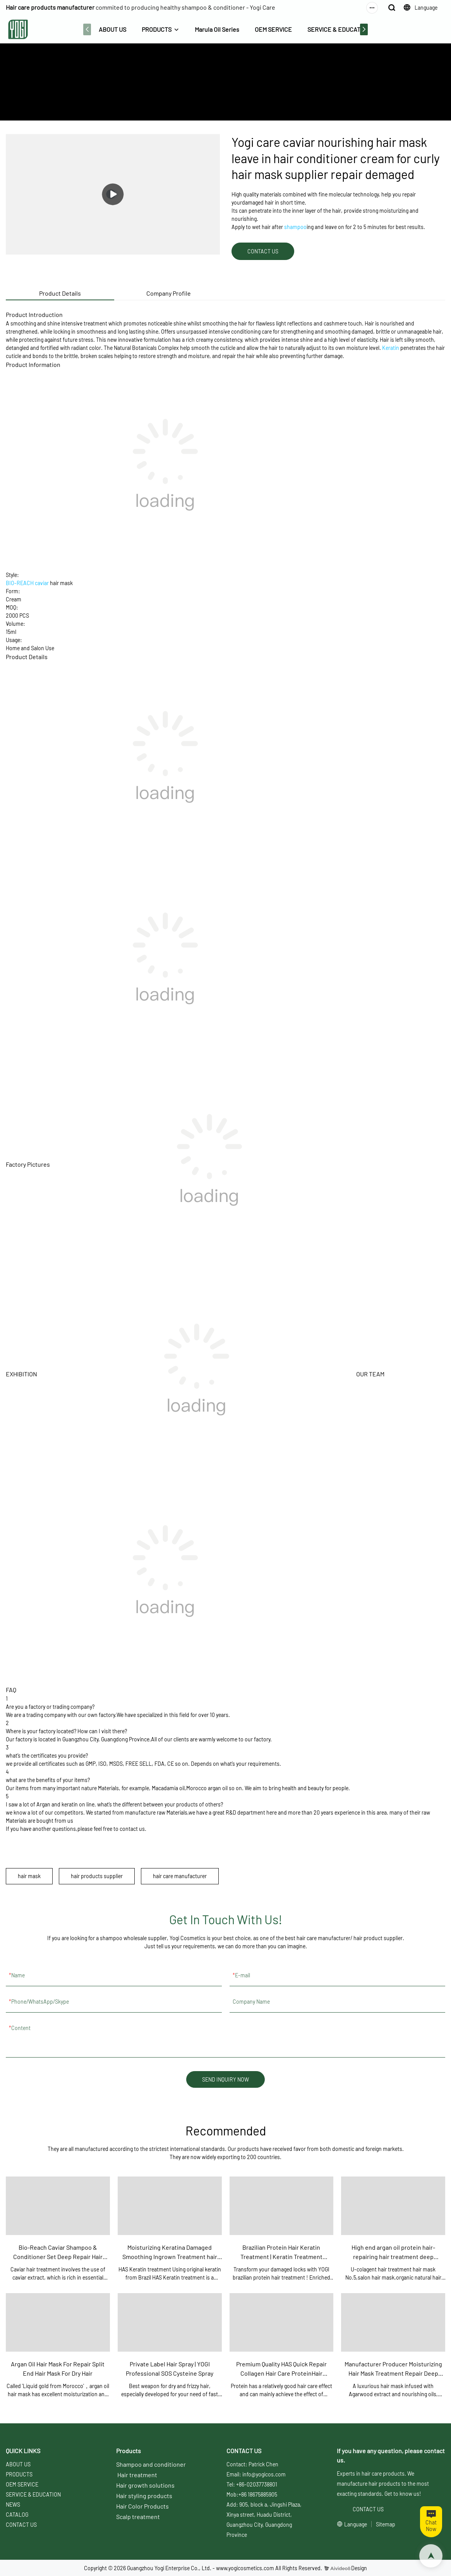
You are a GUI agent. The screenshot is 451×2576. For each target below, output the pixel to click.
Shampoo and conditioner (151, 2464)
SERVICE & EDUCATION (338, 29)
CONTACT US (21, 2524)
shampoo (295, 227)
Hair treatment (137, 2474)
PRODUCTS (156, 29)
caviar (42, 583)
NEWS (13, 2504)
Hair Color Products (142, 2506)
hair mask (29, 1876)
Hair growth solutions (145, 2485)
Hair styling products (144, 2495)
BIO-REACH (20, 583)
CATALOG (17, 2514)
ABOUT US (112, 29)
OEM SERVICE (273, 29)
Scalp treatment (138, 2516)
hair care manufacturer (180, 1876)
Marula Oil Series (217, 29)
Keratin (390, 347)
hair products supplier (97, 1876)
